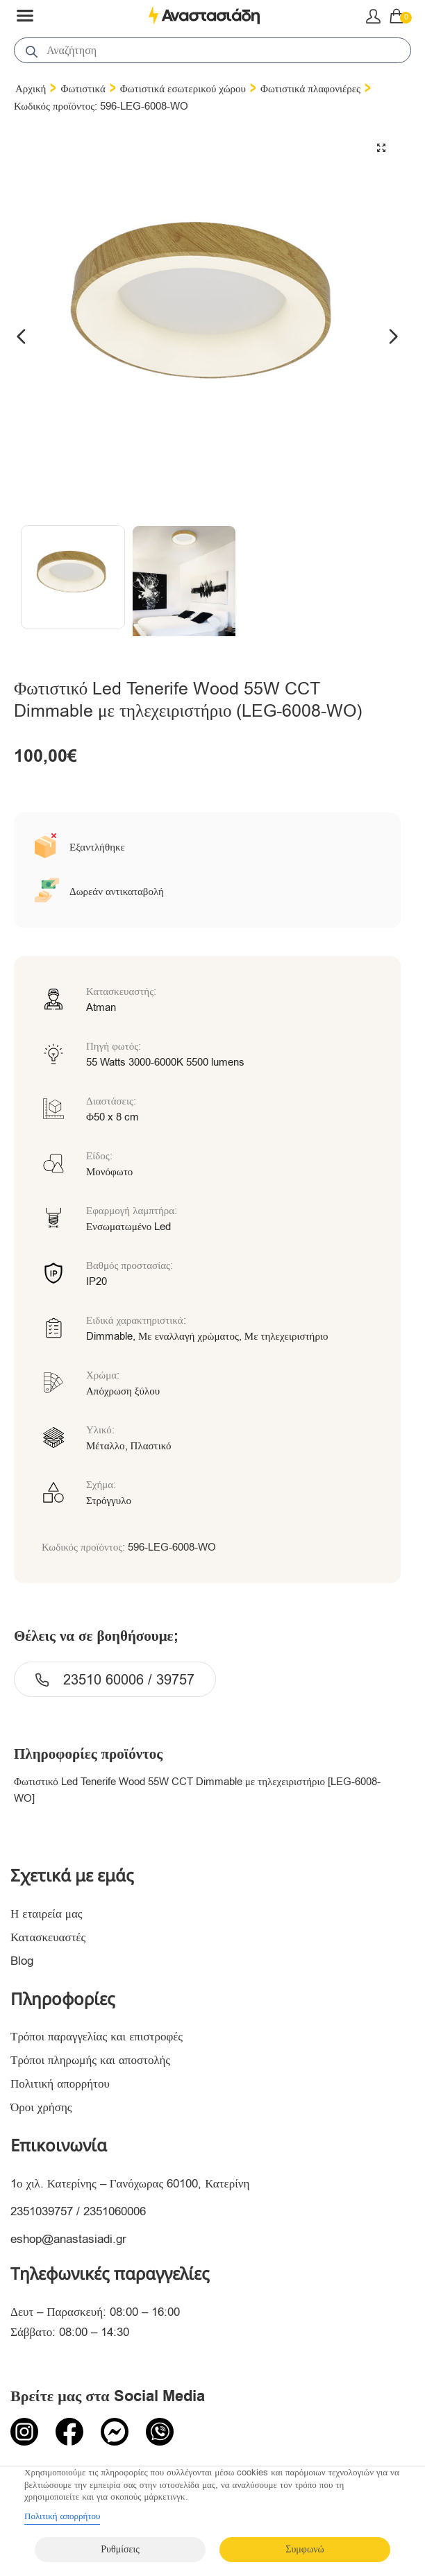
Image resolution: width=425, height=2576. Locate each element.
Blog (21, 1961)
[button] (381, 147)
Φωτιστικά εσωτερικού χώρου (183, 89)
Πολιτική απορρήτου (60, 2084)
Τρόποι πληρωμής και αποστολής (90, 2060)
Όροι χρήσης (41, 2107)
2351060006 (114, 2211)
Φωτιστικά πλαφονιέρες (310, 89)
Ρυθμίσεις (120, 2549)
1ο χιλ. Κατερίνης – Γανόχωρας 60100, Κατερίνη (129, 2184)
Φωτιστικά (82, 89)
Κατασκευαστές (47, 1937)
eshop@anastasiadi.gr (68, 2239)
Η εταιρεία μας (46, 1914)
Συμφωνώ (304, 2549)
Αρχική (30, 89)
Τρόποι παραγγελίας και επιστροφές (96, 2037)
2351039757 (41, 2211)
